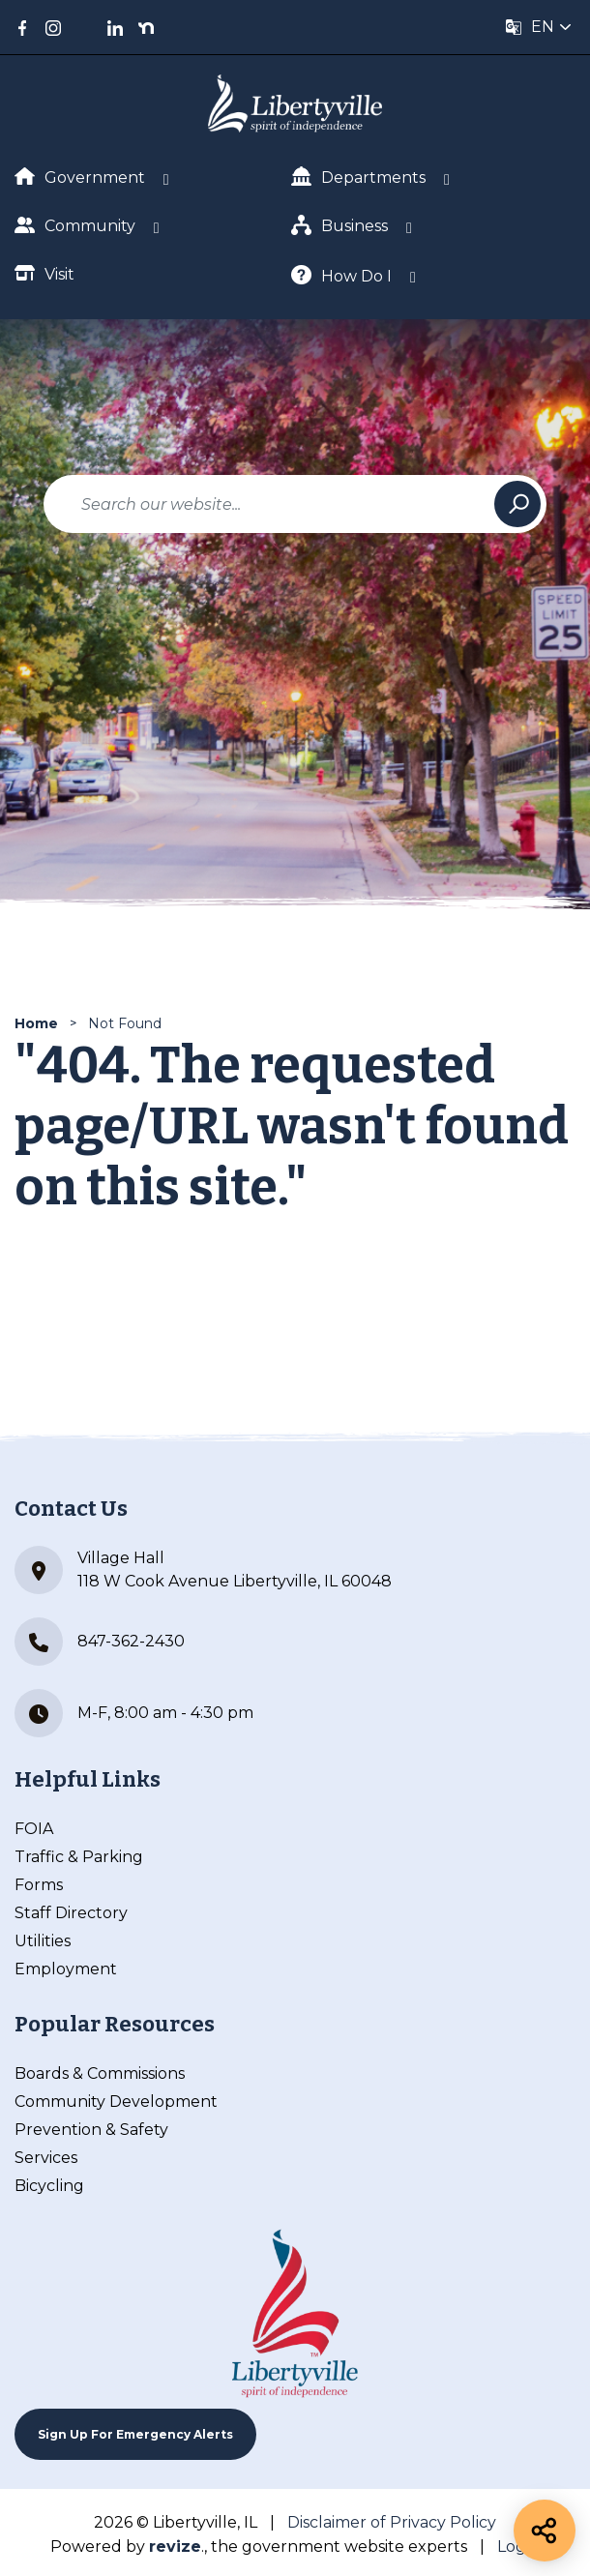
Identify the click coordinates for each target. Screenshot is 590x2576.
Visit (44, 273)
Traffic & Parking (79, 1857)
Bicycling (49, 2185)
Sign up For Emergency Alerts (135, 2434)
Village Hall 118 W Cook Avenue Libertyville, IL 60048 (203, 1570)
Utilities (43, 1941)
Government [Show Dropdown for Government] (80, 177)
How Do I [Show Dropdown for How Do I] (341, 275)
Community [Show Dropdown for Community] (75, 225)
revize (175, 2546)
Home (36, 1023)
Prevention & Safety (91, 2129)
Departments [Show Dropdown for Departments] (358, 176)
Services (46, 2157)
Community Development (116, 2101)
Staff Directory (71, 1913)
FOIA (34, 1829)
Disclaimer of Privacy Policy (391, 2522)
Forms (39, 1885)
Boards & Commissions (100, 2073)
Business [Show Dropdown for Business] (339, 225)
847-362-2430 (100, 1641)
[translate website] (539, 27)
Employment (66, 1969)
